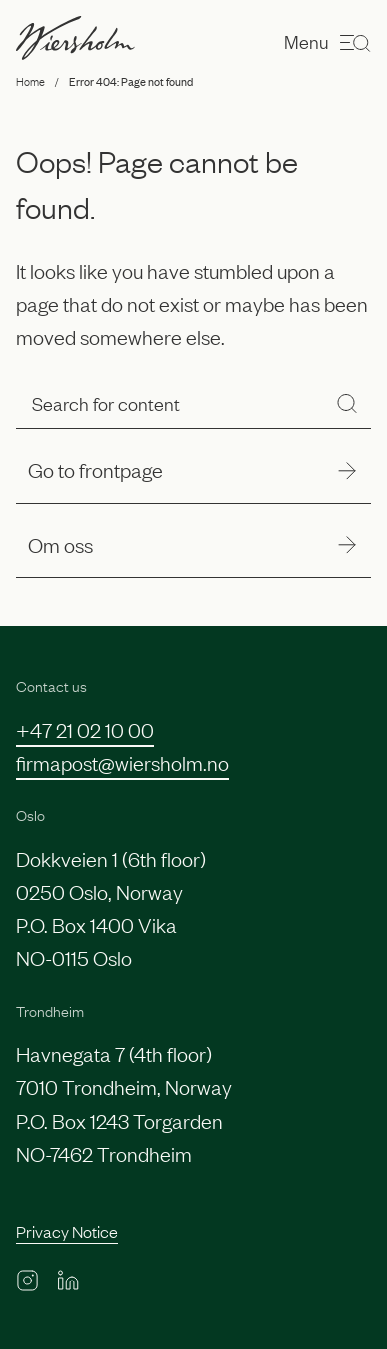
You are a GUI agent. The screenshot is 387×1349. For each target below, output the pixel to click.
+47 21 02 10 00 (85, 729)
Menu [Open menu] (327, 42)
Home (30, 81)
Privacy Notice (67, 1231)
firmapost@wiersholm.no (122, 762)
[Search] (347, 403)
